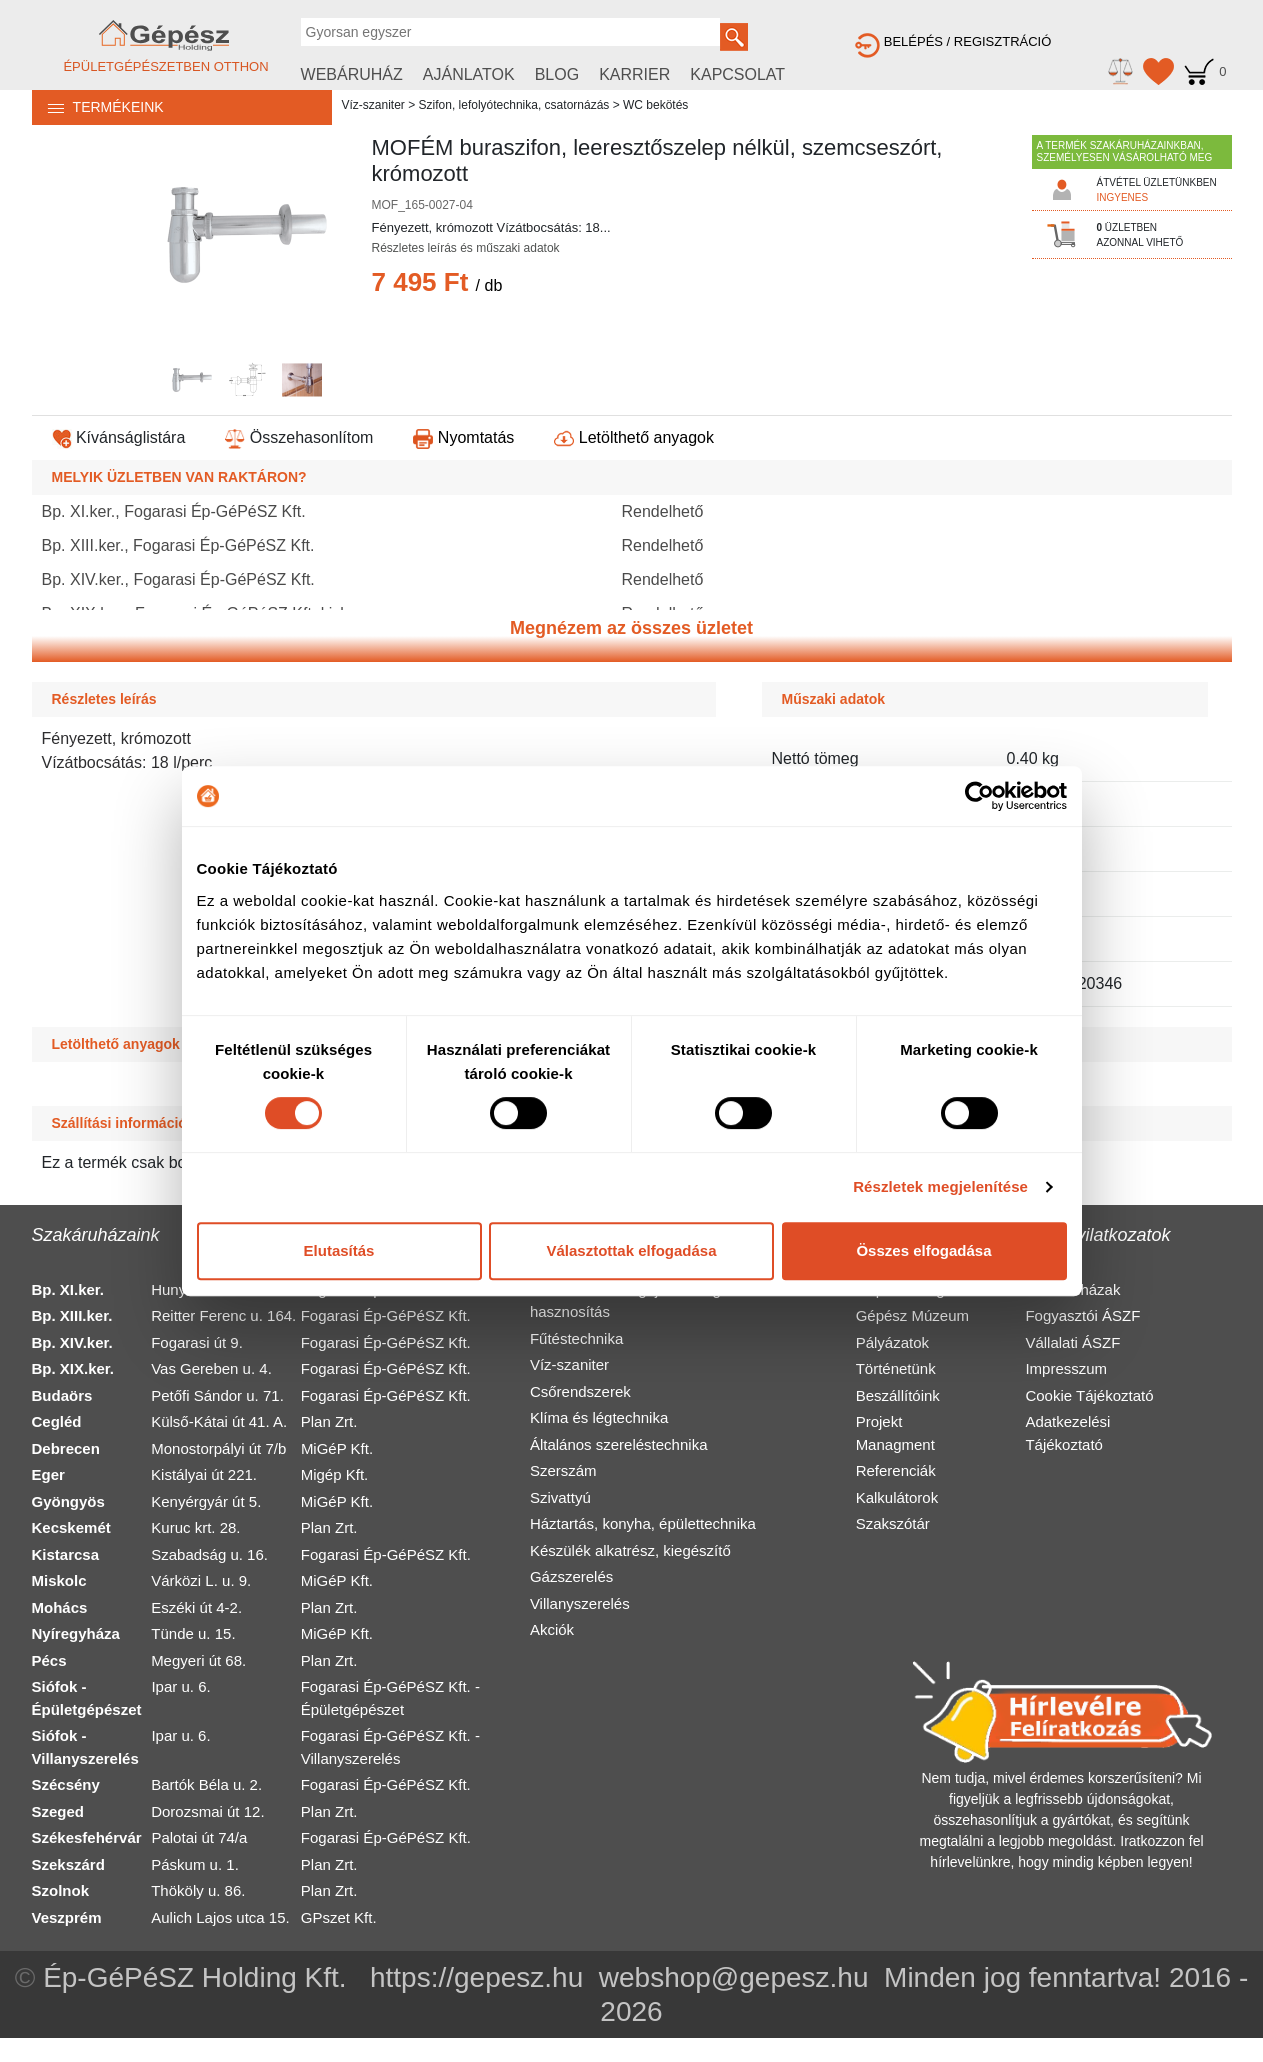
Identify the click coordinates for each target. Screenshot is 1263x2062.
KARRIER (634, 74)
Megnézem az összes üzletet (631, 628)
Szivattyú (560, 1497)
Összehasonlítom (299, 437)
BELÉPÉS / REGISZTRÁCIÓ (953, 41)
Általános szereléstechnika (619, 1444)
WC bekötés (655, 105)
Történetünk (896, 1368)
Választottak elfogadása (631, 1250)
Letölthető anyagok (634, 437)
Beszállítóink (898, 1395)
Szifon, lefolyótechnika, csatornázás (514, 105)
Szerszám (563, 1470)
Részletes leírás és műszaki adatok (466, 248)
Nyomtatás (463, 437)
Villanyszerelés (580, 1603)
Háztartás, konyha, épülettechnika (643, 1523)
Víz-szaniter (373, 105)
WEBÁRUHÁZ (352, 74)
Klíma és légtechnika (599, 1417)
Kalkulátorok (897, 1497)
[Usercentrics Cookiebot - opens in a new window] (979, 796)
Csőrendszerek (580, 1391)
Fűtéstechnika (576, 1338)
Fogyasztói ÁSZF (1082, 1315)
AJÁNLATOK (469, 74)
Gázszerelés (571, 1576)
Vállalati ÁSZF (1072, 1342)
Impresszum (1066, 1368)
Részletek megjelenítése (940, 1186)
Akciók (552, 1629)
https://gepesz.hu (476, 1977)
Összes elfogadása (923, 1250)
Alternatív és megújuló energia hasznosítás (631, 1301)
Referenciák (896, 1470)
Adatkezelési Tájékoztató (1067, 1433)
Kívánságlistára (119, 437)
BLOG (557, 74)
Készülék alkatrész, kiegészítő (630, 1550)
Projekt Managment (895, 1433)
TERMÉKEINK (98, 107)
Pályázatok (892, 1342)
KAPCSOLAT (737, 74)
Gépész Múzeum (912, 1315)
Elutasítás (339, 1250)
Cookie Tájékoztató (1089, 1395)
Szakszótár (893, 1523)
